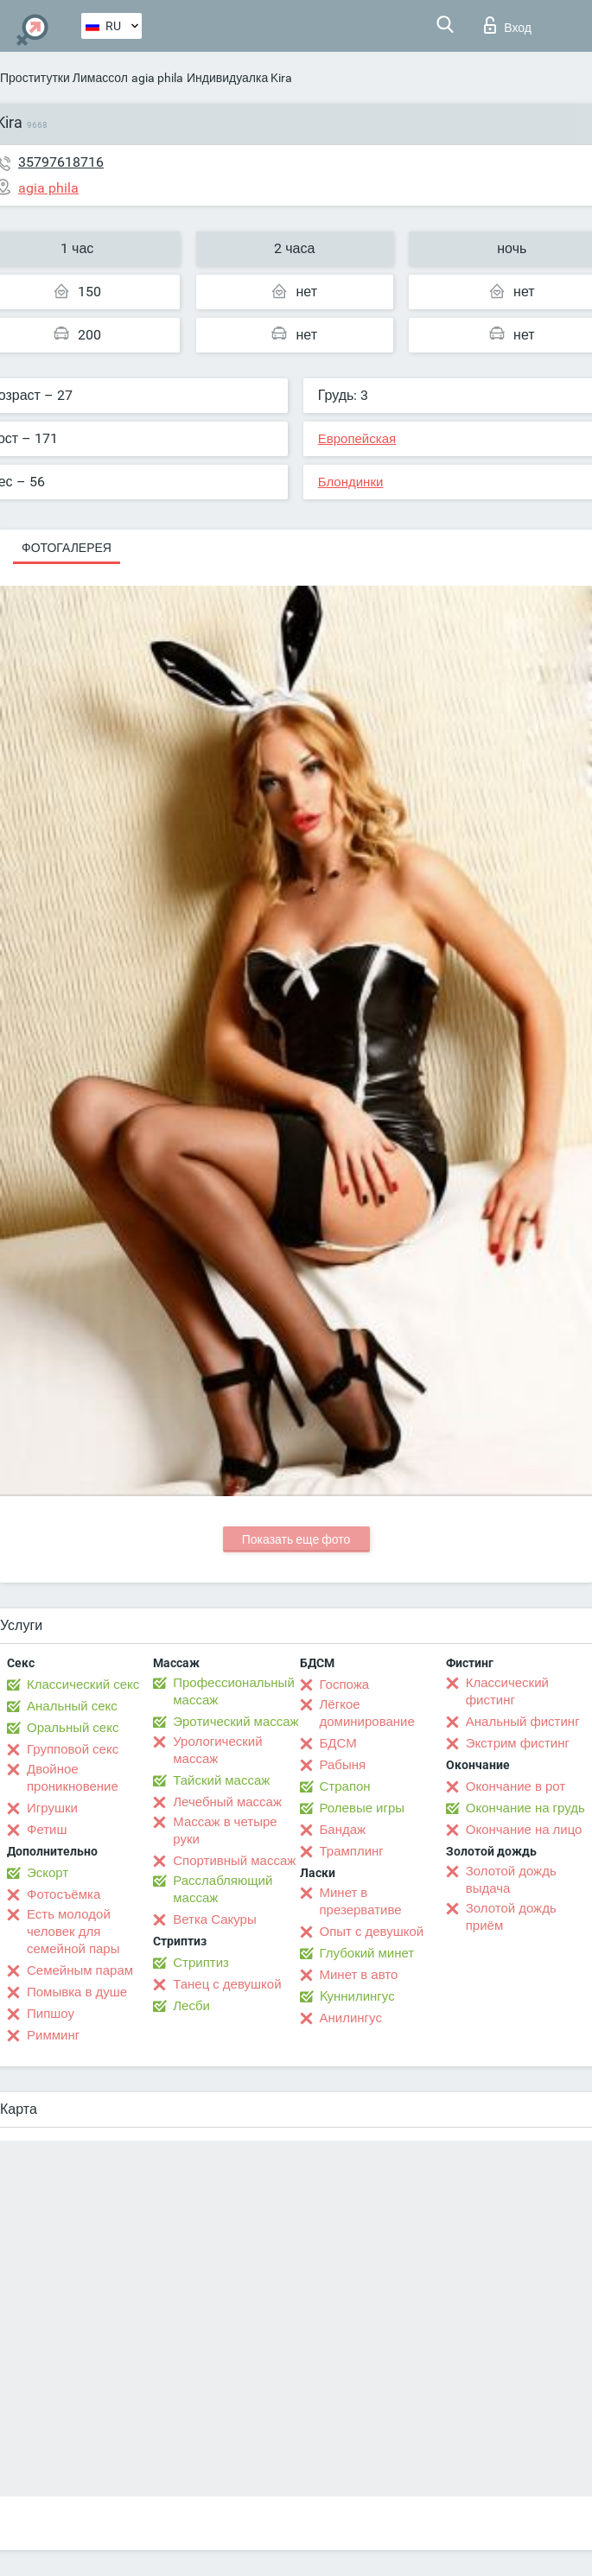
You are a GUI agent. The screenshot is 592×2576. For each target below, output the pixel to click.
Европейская (357, 439)
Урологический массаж (217, 1750)
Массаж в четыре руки (225, 1830)
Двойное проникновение (72, 1777)
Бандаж (343, 1829)
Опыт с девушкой (372, 1931)
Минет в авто (359, 1975)
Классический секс (83, 1684)
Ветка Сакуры (214, 1919)
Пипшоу (50, 2013)
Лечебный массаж (227, 1802)
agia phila (157, 78)
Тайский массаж (221, 1780)
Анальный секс (72, 1706)
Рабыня (343, 1765)
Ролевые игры (362, 1808)
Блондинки (351, 482)
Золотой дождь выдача (511, 1879)
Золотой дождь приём (511, 1916)
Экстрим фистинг (518, 1743)
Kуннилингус (357, 1996)
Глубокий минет (367, 1953)
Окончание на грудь (525, 1808)
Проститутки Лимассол (64, 78)
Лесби (191, 2006)
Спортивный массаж (234, 1861)
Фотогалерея (66, 548)
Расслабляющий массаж (222, 1889)
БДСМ (338, 1743)
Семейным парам (80, 1970)
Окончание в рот (515, 1786)
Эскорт (47, 1873)
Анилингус (351, 2018)
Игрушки (52, 1808)
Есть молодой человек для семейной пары (73, 1932)
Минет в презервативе (361, 1901)
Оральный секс (72, 1727)
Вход (508, 25)
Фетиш (47, 1829)
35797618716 (61, 162)
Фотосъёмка (63, 1894)
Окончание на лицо (524, 1829)
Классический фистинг (507, 1691)
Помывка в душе (77, 1992)
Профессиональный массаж (234, 1691)
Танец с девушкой (227, 1984)
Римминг (53, 2035)
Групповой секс (72, 1749)
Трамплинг (352, 1851)
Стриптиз (201, 1962)
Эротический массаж (235, 1721)
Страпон (345, 1786)
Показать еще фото (296, 1539)
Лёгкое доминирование (367, 1713)
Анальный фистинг (523, 1721)
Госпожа (345, 1684)
